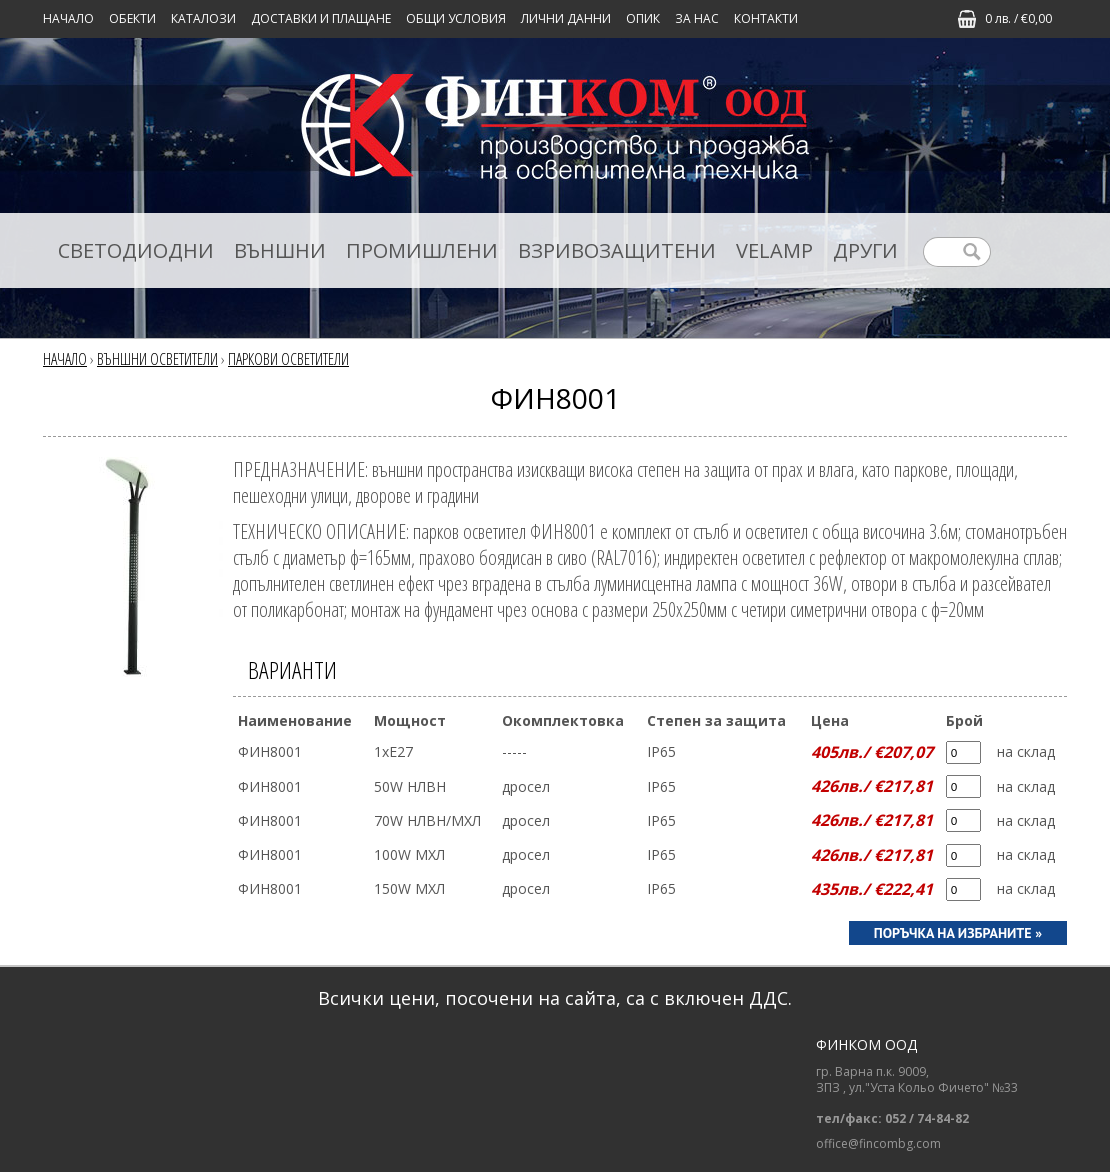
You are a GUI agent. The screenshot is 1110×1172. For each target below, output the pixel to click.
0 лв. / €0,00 (1018, 18)
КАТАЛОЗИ (203, 18)
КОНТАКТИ (766, 18)
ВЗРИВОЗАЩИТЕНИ (617, 250)
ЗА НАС (697, 18)
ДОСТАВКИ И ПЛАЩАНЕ (321, 18)
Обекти (132, 18)
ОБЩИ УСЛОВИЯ (456, 18)
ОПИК (643, 18)
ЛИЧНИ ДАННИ (566, 18)
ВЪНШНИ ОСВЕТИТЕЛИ (157, 359)
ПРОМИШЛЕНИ (422, 250)
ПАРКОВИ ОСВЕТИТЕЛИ (288, 359)
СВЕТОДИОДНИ (136, 250)
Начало (68, 18)
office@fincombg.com (878, 1144)
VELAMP (774, 250)
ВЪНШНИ (280, 250)
